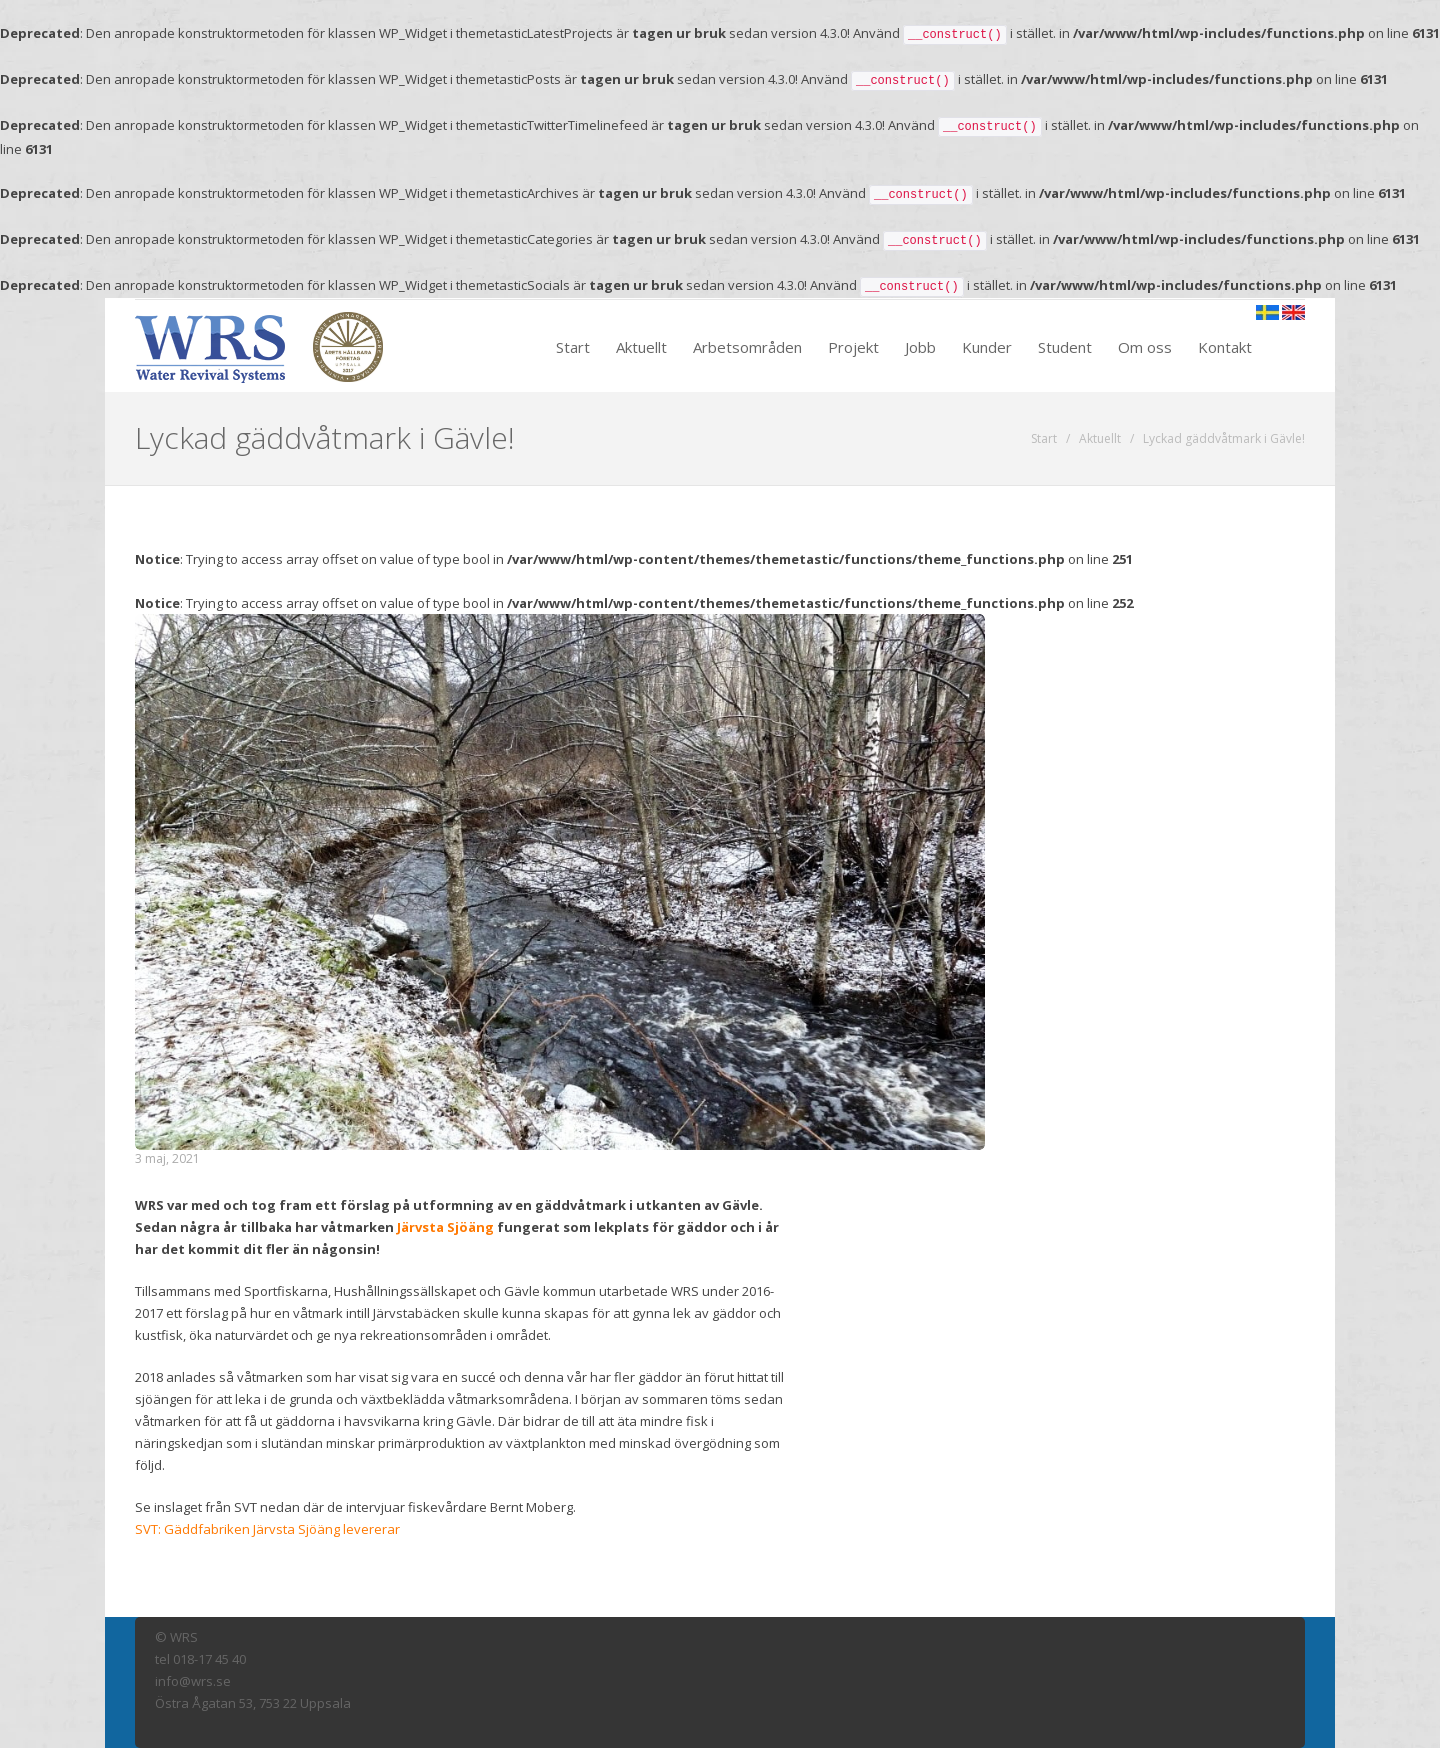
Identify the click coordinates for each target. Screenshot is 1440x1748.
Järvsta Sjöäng (445, 1227)
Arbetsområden (747, 347)
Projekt (853, 347)
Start (573, 347)
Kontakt (1225, 347)
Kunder (987, 347)
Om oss (1145, 347)
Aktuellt (641, 347)
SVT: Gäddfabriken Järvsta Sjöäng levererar (267, 1529)
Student (1065, 347)
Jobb (920, 347)
